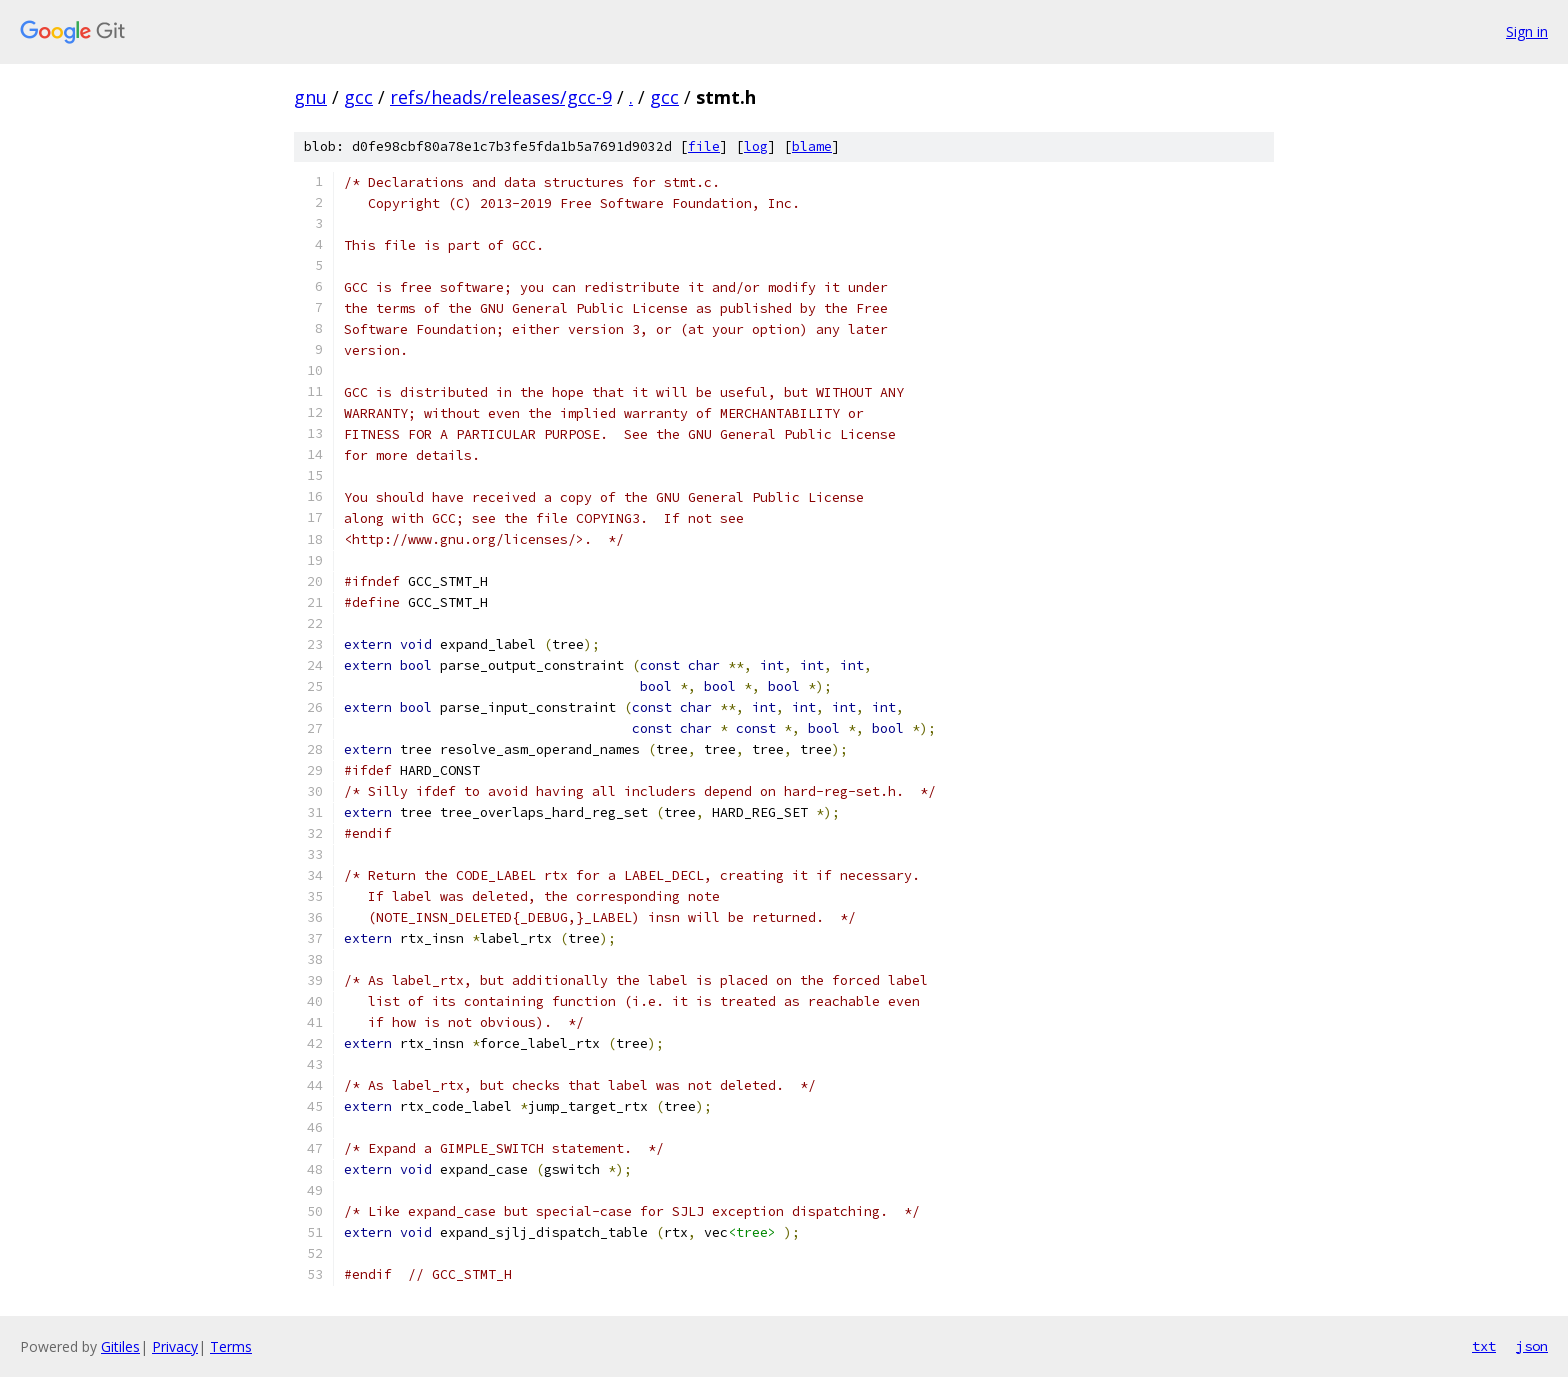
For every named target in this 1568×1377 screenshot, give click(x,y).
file (704, 146)
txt (1484, 1346)
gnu (310, 97)
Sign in (1527, 31)
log (756, 146)
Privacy (175, 1346)
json (1532, 1346)
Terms (231, 1346)
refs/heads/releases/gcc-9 (501, 97)
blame (812, 146)
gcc (358, 97)
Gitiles (120, 1346)
